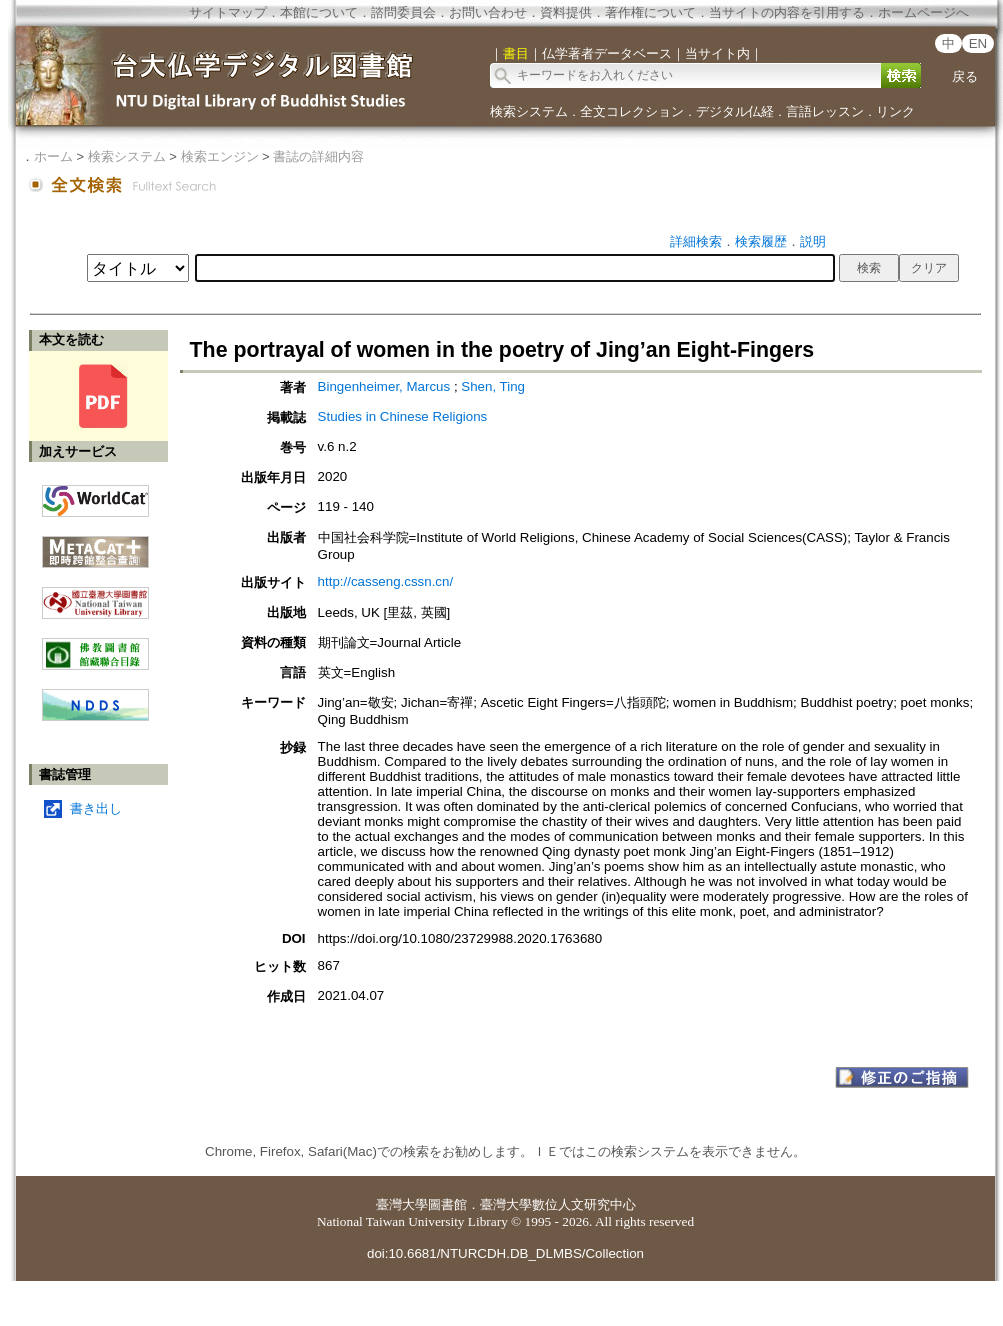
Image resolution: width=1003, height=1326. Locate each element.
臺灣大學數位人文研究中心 (558, 1204)
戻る (965, 76)
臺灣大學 (402, 1204)
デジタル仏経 (735, 111)
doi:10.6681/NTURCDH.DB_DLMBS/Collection (505, 1253)
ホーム (53, 156)
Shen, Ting (493, 386)
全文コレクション (632, 111)
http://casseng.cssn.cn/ (386, 581)
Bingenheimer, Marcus (384, 386)
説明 (813, 241)
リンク (895, 111)
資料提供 (566, 12)
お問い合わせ (488, 12)
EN (978, 43)
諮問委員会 (403, 12)
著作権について (650, 12)
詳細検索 (696, 241)
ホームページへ (923, 12)
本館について (319, 12)
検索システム (529, 111)
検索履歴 (761, 241)
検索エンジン (220, 156)
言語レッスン (825, 111)
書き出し (96, 808)
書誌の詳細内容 (318, 156)
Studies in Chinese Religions (403, 416)
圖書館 (447, 1204)
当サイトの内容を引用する (787, 12)
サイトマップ (228, 12)
